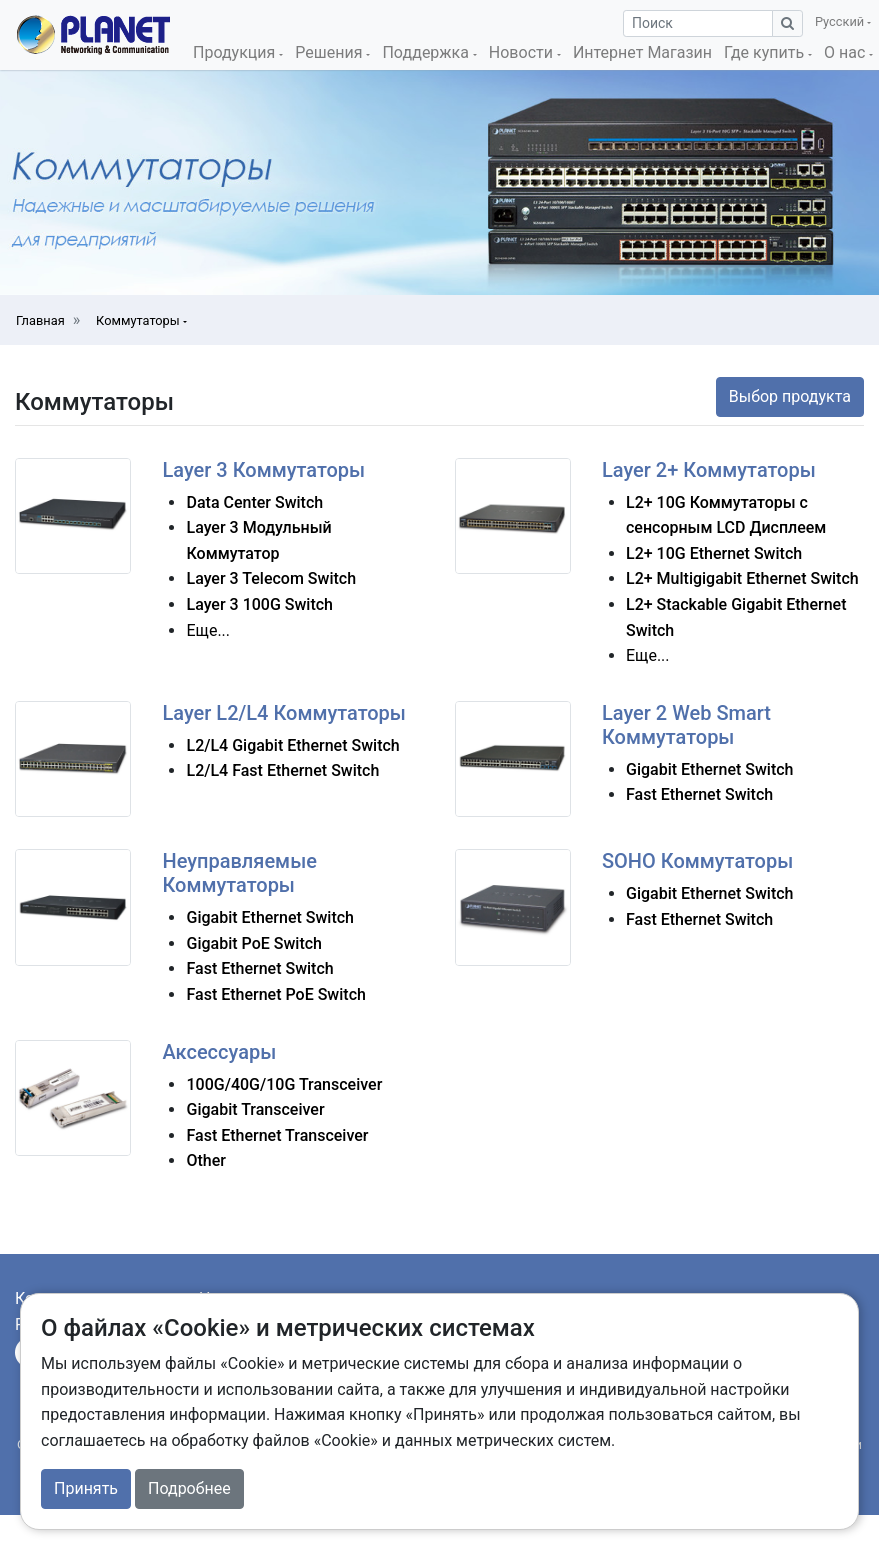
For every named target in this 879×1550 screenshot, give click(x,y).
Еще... (208, 630)
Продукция (236, 52)
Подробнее (189, 1488)
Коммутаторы (139, 320)
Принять (86, 1488)
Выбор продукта (790, 396)
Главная (40, 320)
